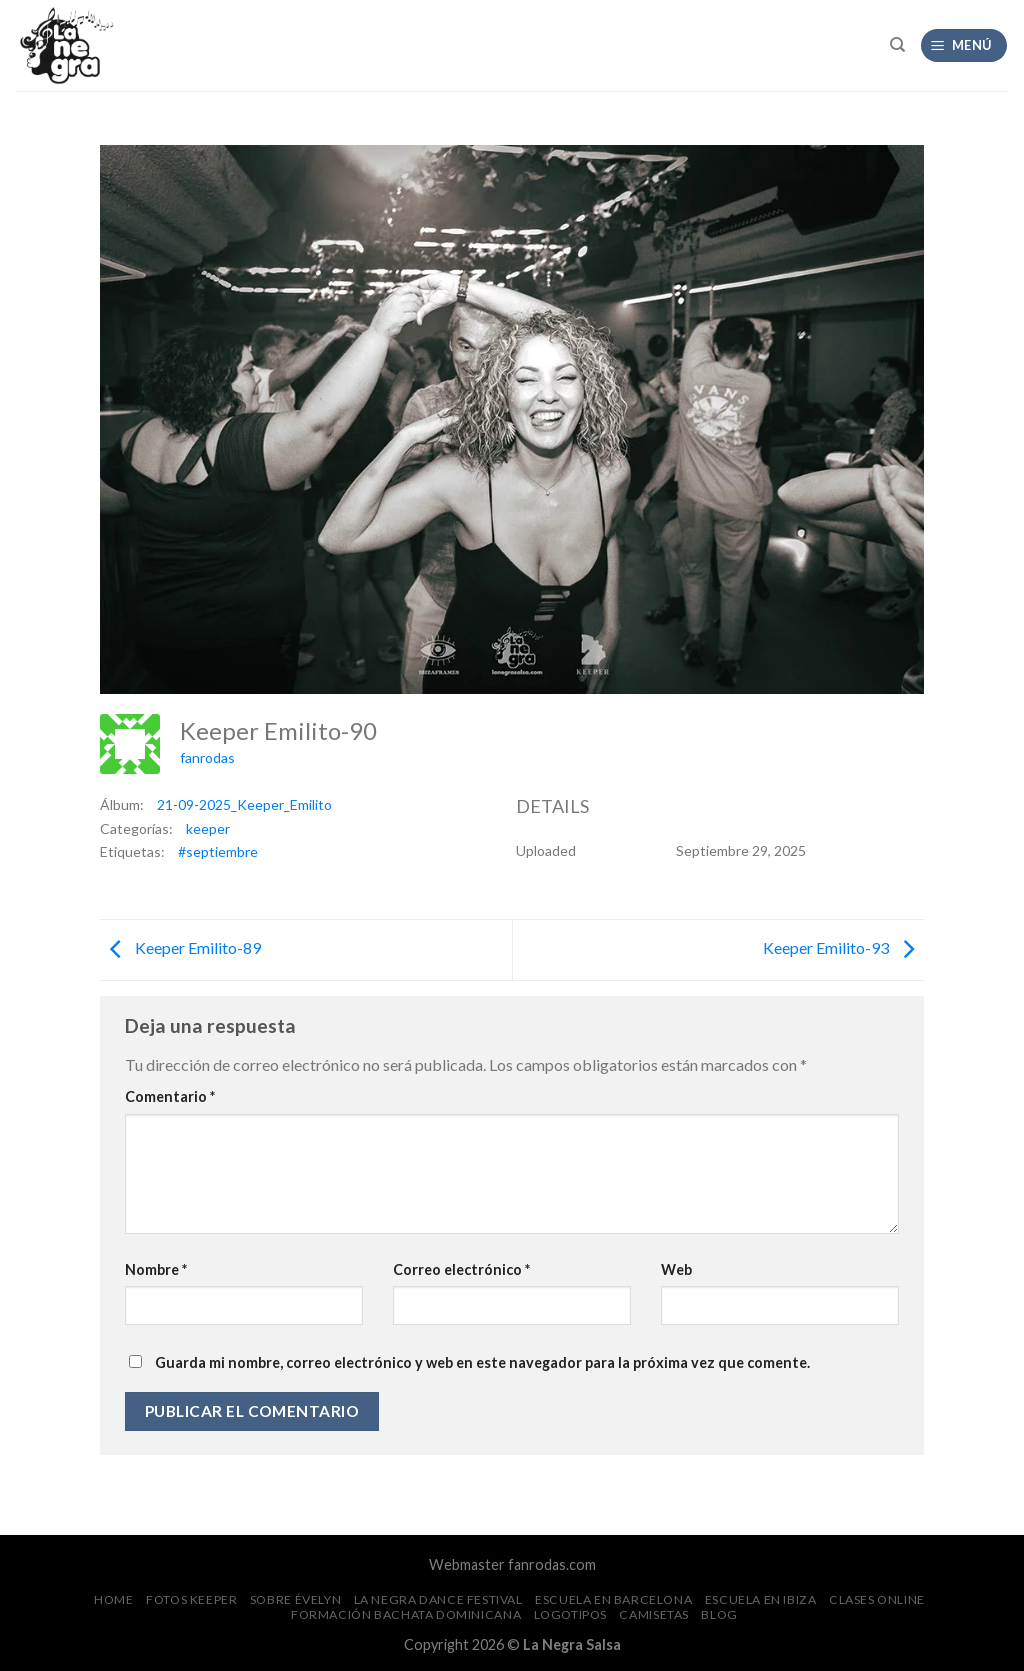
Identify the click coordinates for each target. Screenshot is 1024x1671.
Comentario (170, 1096)
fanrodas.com (552, 1564)
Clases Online (877, 1599)
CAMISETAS (654, 1614)
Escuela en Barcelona (613, 1599)
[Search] (897, 45)
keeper (208, 828)
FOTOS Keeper (191, 1599)
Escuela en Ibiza (761, 1599)
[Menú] (964, 45)
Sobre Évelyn (295, 1599)
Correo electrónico (461, 1269)
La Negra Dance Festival (438, 1599)
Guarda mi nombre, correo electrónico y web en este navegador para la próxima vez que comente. (482, 1362)
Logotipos (571, 1614)
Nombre (156, 1269)
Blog (719, 1614)
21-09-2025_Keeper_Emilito (244, 804)
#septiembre (218, 851)
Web (676, 1269)
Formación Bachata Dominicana (406, 1614)
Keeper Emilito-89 (180, 947)
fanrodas (207, 757)
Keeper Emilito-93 (843, 947)
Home (113, 1599)
